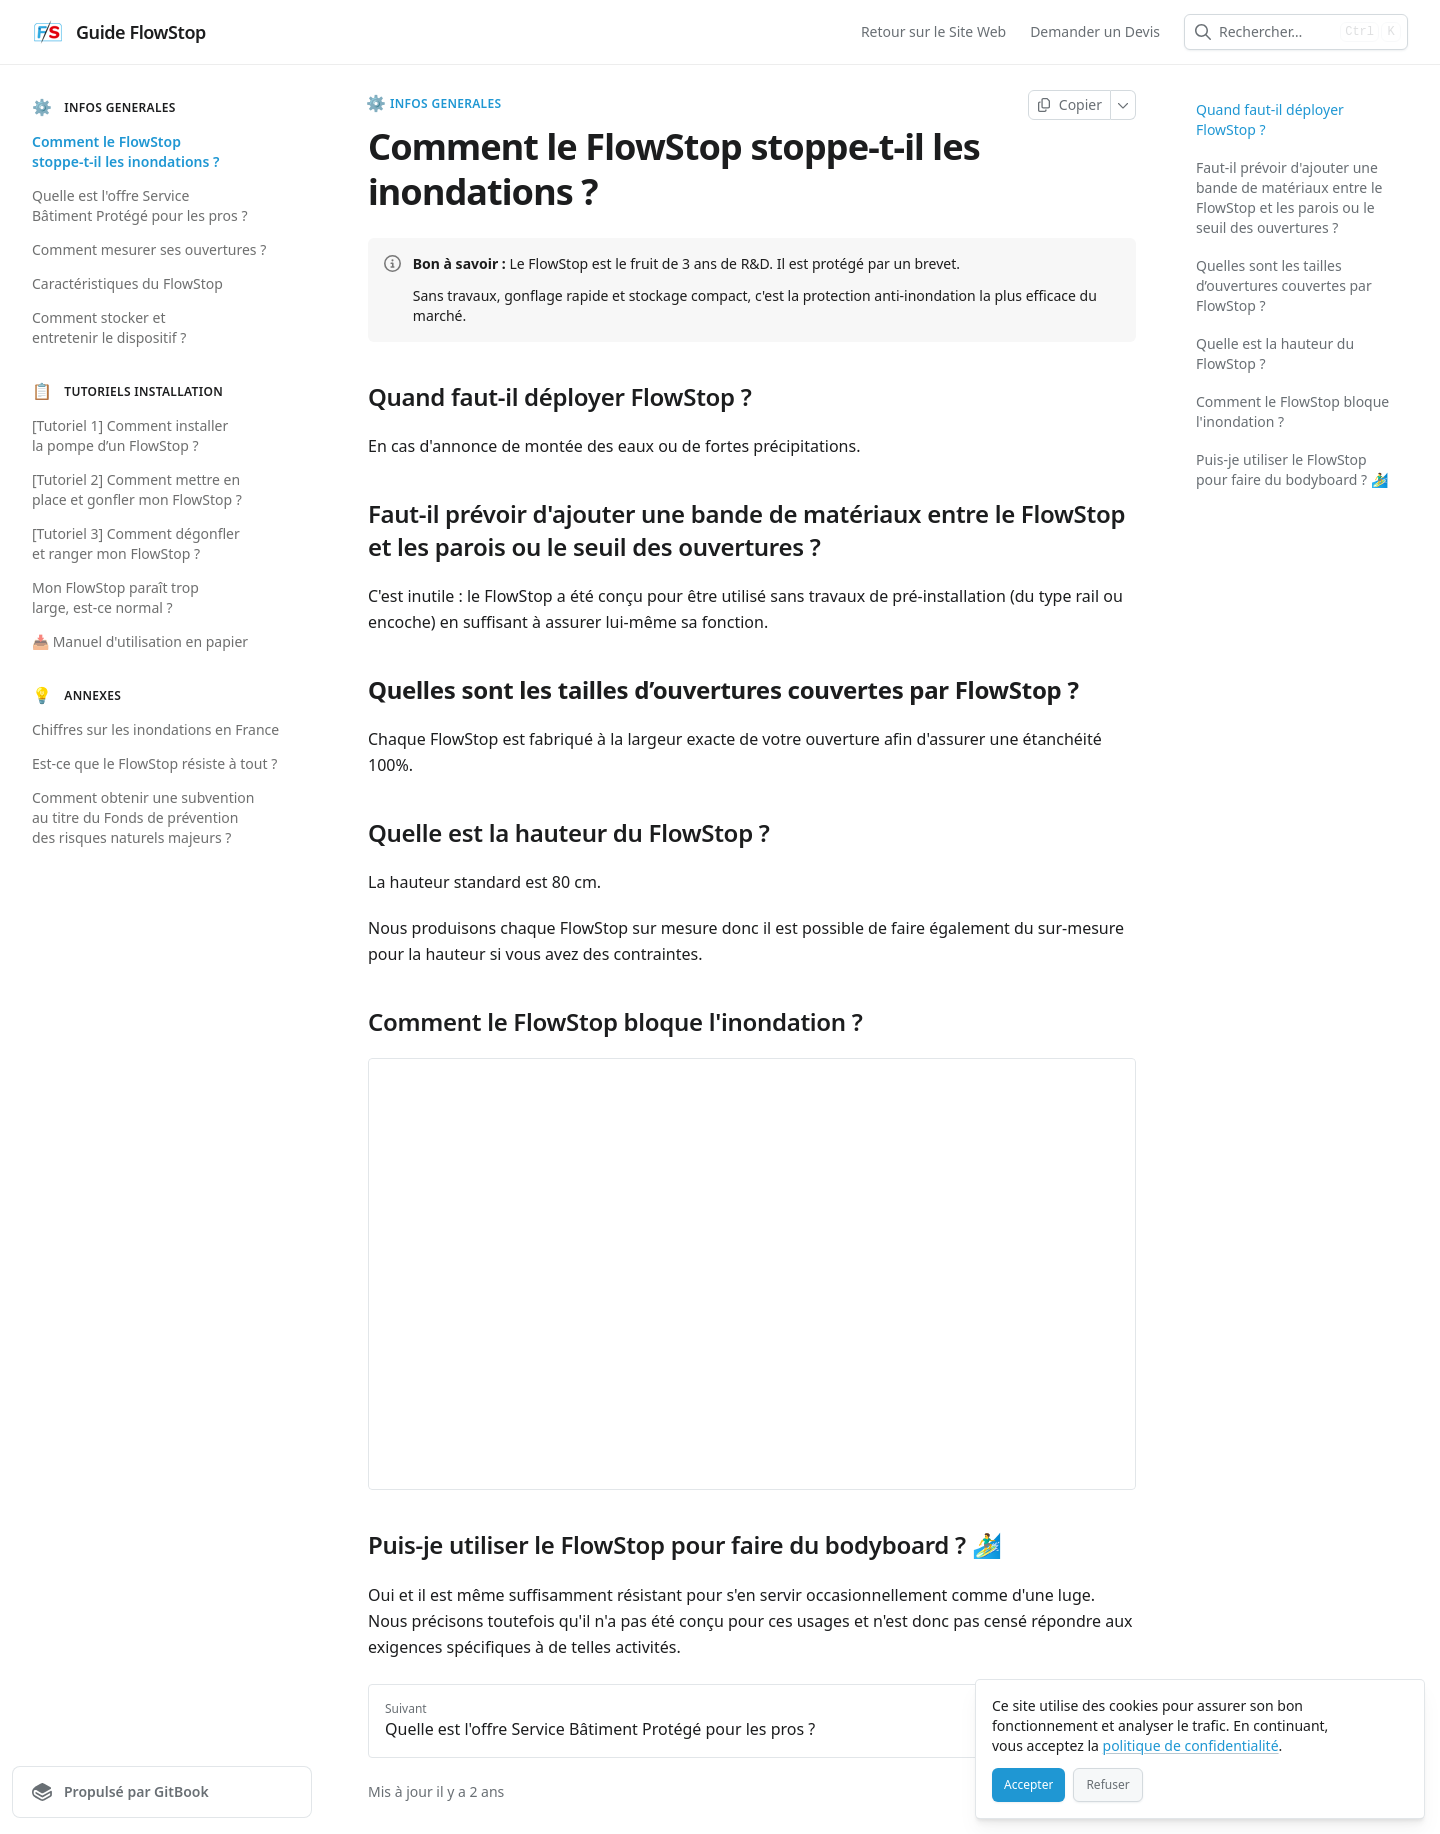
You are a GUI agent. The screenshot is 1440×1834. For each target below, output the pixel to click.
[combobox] (1275, 32)
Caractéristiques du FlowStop (127, 283)
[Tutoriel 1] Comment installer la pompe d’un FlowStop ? (130, 435)
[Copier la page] (1069, 105)
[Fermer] (1400, 1704)
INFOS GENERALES (434, 104)
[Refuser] (1107, 1785)
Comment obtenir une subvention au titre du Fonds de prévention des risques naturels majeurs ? (143, 817)
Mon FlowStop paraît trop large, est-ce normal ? (115, 597)
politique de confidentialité (1191, 1745)
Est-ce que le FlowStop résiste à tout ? (154, 763)
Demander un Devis (1095, 31)
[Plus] (1123, 105)
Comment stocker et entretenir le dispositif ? (109, 327)
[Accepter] (1028, 1785)
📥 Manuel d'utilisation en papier (140, 641)
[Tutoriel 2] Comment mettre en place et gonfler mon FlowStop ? (137, 489)
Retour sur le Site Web (933, 31)
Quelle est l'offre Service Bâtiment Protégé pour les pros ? (140, 205)
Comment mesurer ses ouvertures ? (149, 249)
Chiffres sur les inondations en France (155, 729)
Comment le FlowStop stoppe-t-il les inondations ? (125, 151)
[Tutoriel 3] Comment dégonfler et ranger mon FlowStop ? (136, 543)
